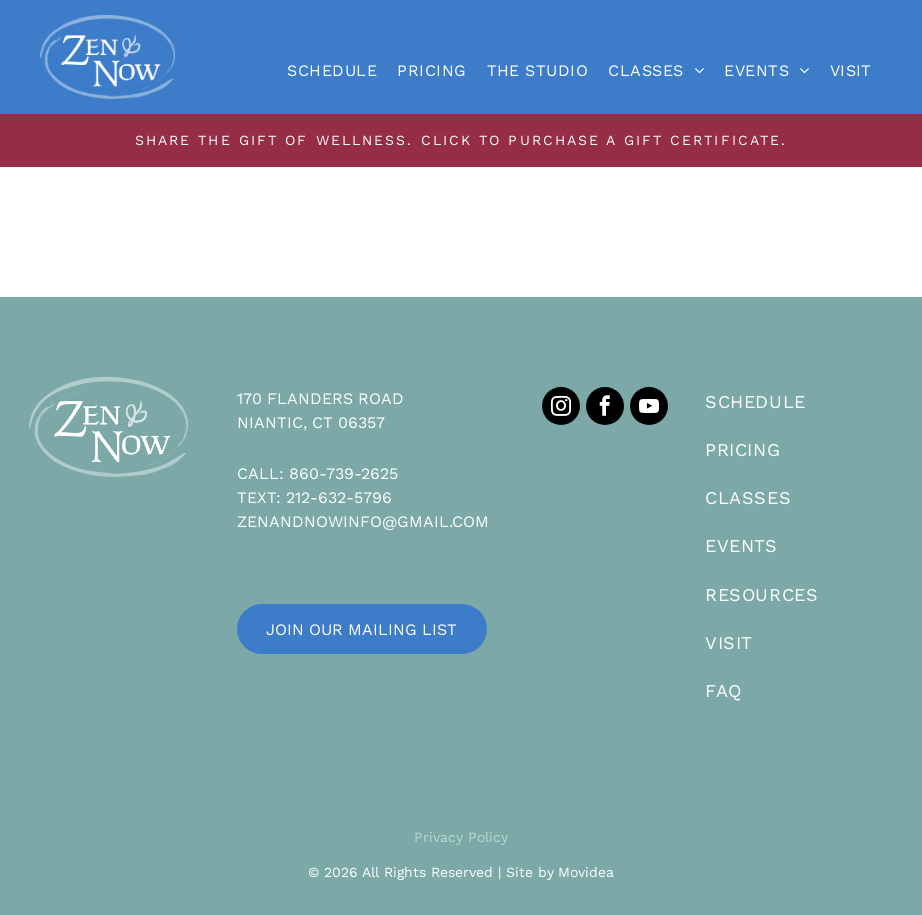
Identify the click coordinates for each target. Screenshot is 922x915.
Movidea (586, 872)
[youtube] (649, 408)
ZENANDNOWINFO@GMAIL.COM (363, 521)
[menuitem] (332, 71)
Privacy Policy (461, 837)
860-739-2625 (343, 473)
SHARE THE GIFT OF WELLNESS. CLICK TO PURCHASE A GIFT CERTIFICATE (458, 140)
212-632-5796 (339, 497)
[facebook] (605, 408)
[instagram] (561, 408)
